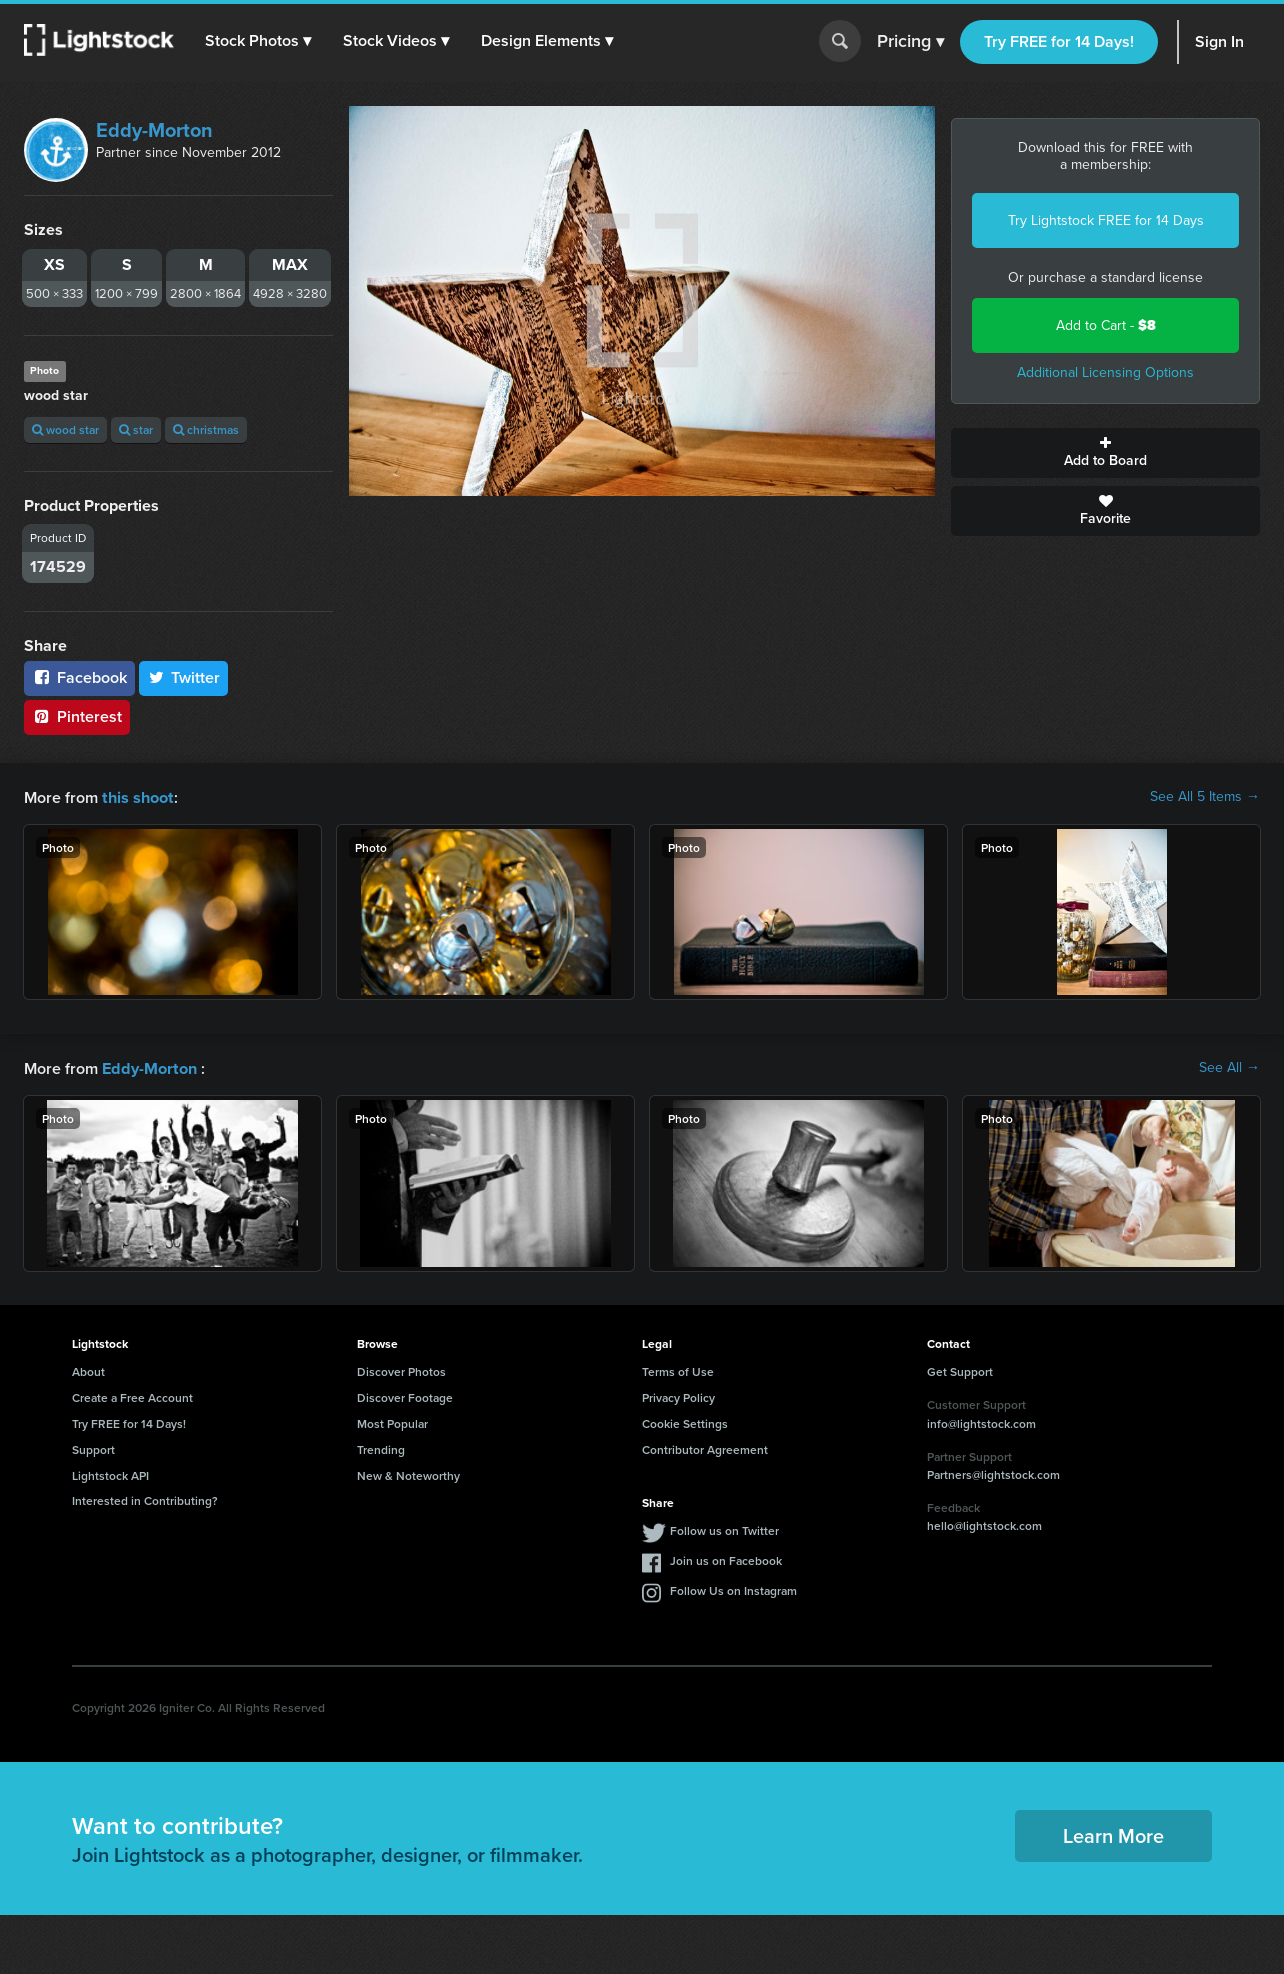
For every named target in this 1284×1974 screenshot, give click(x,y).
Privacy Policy (678, 1395)
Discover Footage (405, 1395)
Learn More (1113, 1833)
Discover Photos (401, 1369)
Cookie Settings (685, 1421)
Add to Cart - (1106, 325)
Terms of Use (678, 1369)
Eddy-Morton (154, 130)
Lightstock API (110, 1473)
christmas (206, 429)
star (136, 429)
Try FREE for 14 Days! (1059, 41)
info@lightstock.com (981, 1421)
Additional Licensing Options (1105, 372)
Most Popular (392, 1421)
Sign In (1219, 41)
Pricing (910, 42)
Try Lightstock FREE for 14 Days (1106, 220)
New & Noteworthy (408, 1473)
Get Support (960, 1369)
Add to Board (1105, 453)
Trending (381, 1447)
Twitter (184, 677)
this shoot (137, 796)
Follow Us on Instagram (733, 1588)
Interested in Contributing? (145, 1498)
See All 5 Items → (1205, 797)
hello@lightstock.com (984, 1523)
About (88, 1369)
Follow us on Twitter (724, 1528)
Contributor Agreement (705, 1447)
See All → (1229, 1067)
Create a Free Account (132, 1395)
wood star (65, 429)
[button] (259, 41)
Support (93, 1447)
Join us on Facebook (726, 1558)
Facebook (79, 677)
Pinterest (77, 716)
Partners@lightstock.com (993, 1472)
